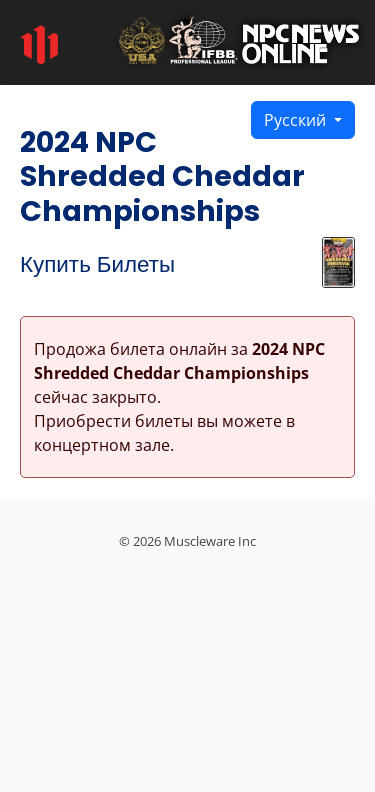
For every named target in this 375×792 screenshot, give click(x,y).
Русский (297, 120)
